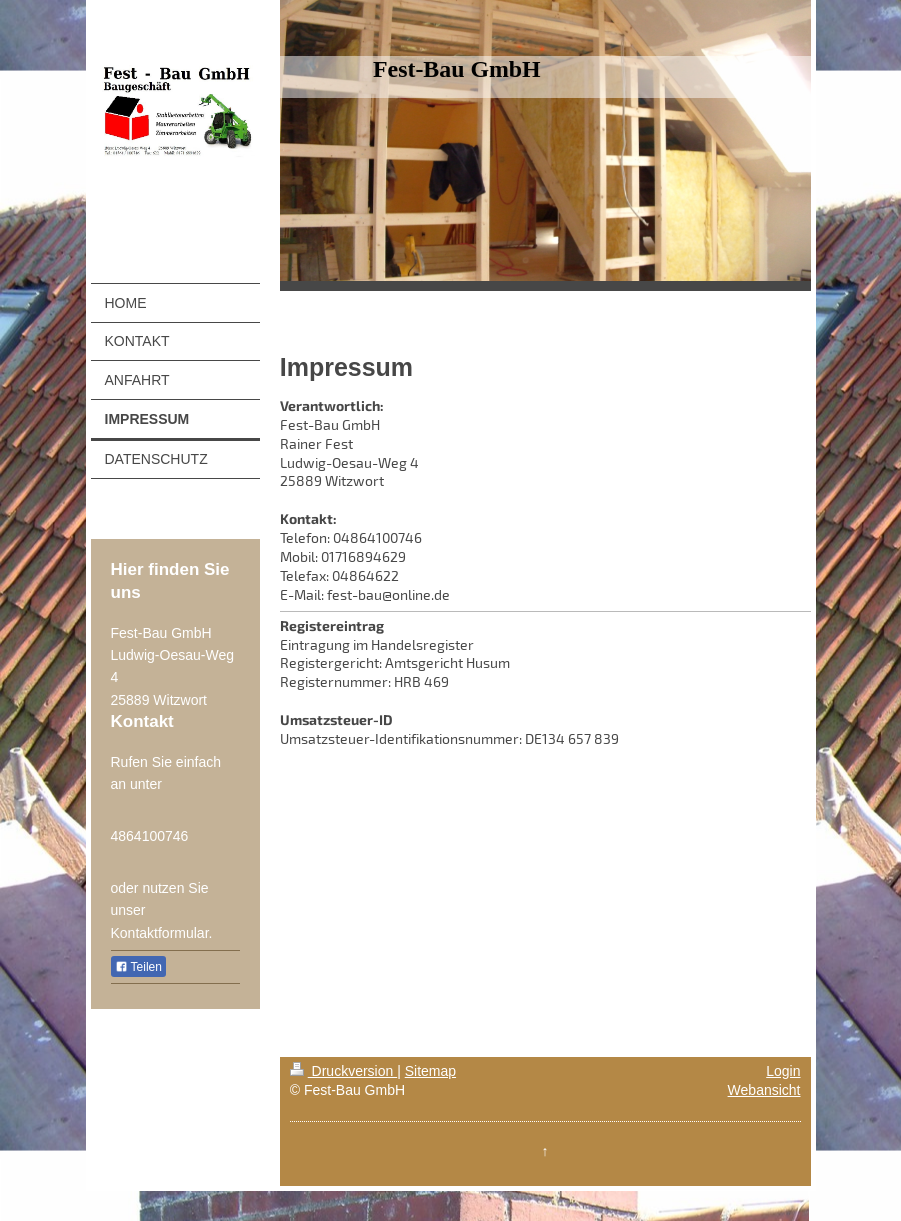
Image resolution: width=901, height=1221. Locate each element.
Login (783, 1071)
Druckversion (343, 1071)
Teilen (138, 967)
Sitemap (430, 1071)
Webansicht (764, 1090)
